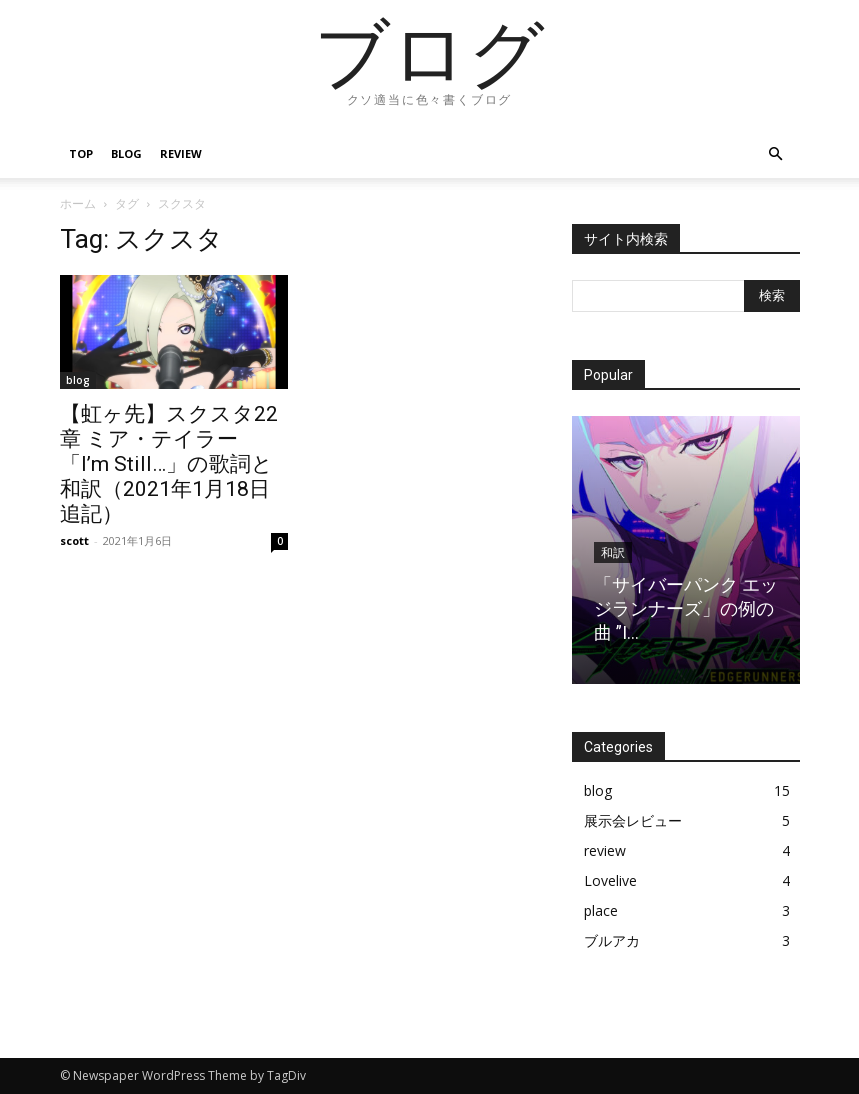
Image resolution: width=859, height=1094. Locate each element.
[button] (776, 154)
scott (74, 540)
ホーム (78, 203)
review (181, 153)
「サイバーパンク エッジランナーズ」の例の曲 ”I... (686, 608)
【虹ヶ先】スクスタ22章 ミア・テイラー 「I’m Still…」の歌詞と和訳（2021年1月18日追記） (169, 464)
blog (126, 153)
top (81, 153)
